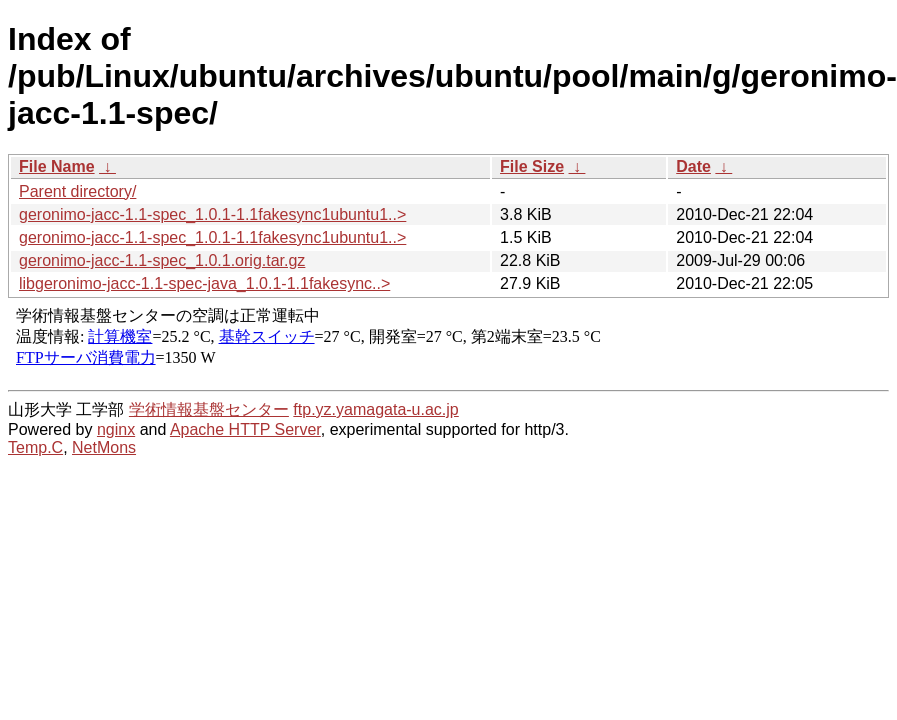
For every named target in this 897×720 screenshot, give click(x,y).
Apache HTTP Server (245, 429)
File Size (532, 166)
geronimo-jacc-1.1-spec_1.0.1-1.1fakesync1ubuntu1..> (212, 214)
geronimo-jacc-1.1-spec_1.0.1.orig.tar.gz (162, 260)
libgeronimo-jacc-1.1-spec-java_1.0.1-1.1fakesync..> (204, 283)
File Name (57, 166)
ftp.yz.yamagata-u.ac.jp (375, 409)
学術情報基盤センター (209, 409)
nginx (116, 429)
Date (693, 166)
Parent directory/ (77, 191)
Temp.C (35, 447)
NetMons (104, 447)
